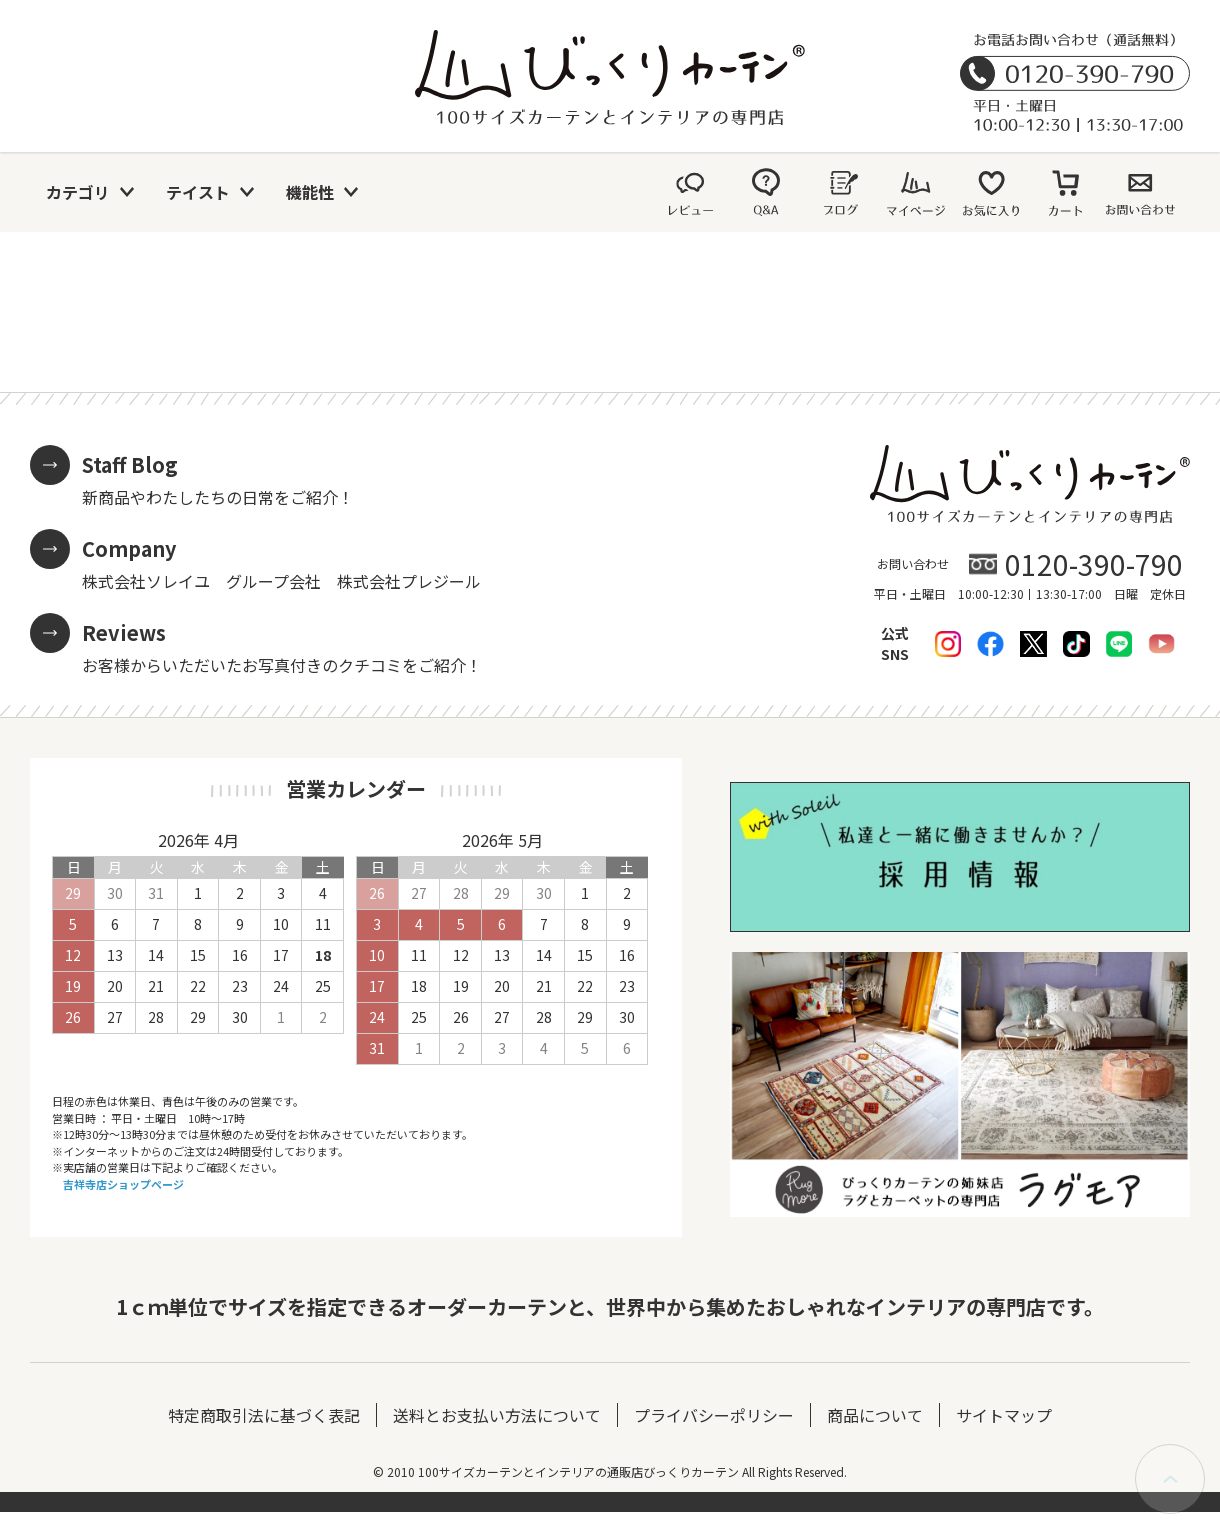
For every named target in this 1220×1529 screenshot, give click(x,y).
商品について (875, 1415)
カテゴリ (78, 192)
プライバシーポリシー (714, 1415)
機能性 (310, 192)
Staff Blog (130, 464)
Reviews (124, 632)
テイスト (198, 192)
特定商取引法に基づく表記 (264, 1415)
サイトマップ (1004, 1415)
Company (129, 548)
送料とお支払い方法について (497, 1415)
